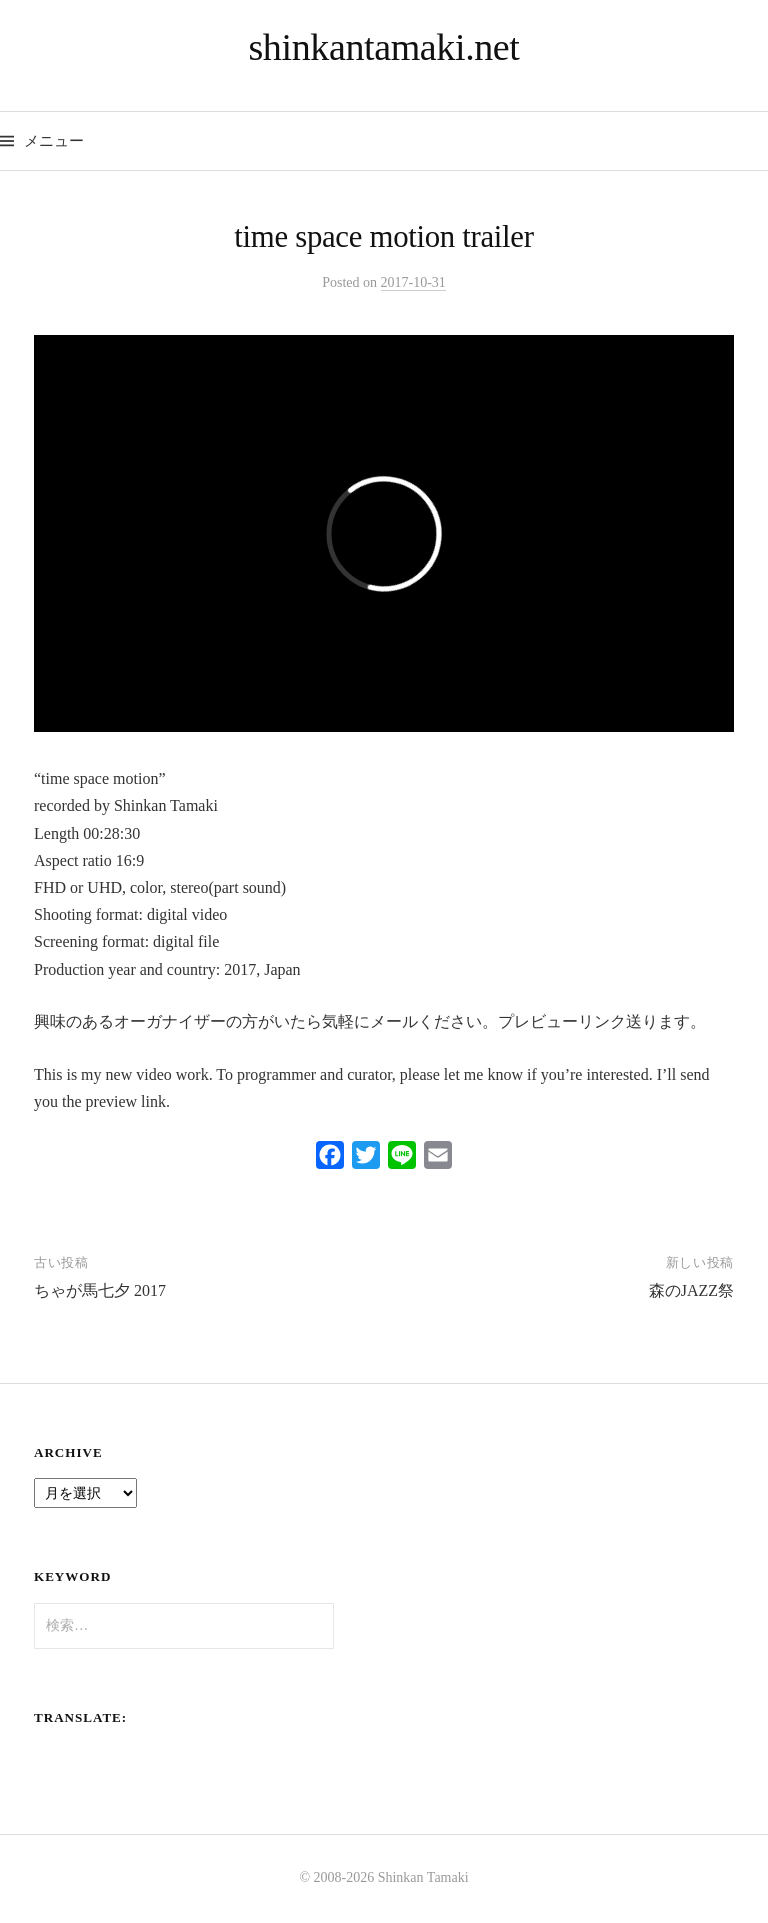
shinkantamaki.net (383, 47)
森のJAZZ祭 (691, 1290)
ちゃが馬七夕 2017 (100, 1290)
